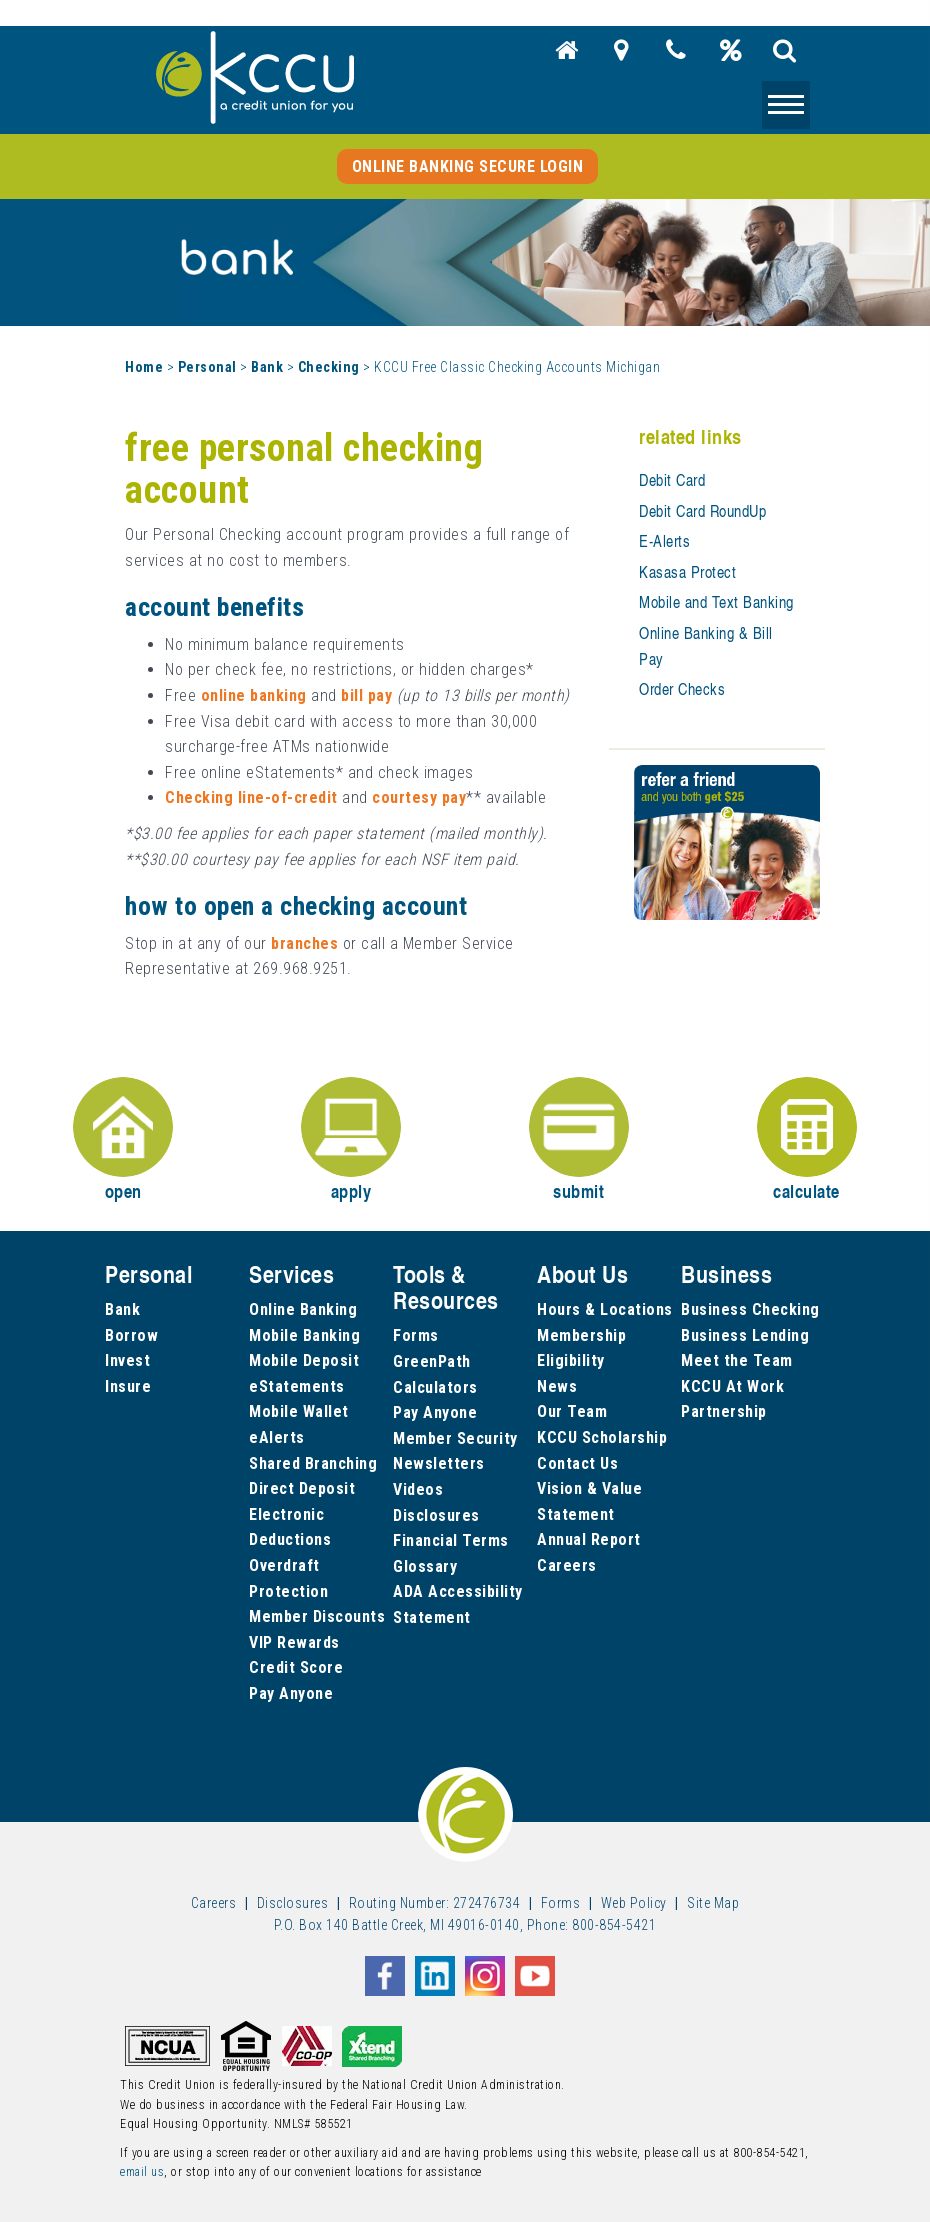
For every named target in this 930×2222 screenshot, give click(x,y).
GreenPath (432, 1361)
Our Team (572, 1411)
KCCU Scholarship (602, 1437)
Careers (567, 1565)
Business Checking (750, 1309)
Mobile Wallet (299, 1411)
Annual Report (589, 1539)
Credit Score (296, 1667)
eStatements (297, 1386)
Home (144, 367)
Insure (128, 1386)
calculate (807, 1140)
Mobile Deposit (304, 1360)
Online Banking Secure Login (468, 166)
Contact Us (577, 1463)
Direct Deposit (302, 1488)
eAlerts (277, 1437)
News (557, 1386)
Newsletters (439, 1463)
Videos (418, 1489)
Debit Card (672, 480)
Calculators (435, 1387)
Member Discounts (317, 1616)
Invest (127, 1360)
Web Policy (634, 1903)
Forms (416, 1335)
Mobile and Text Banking (716, 602)
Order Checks (682, 689)
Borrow (131, 1335)
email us (142, 2172)
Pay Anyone (291, 1693)
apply (351, 1140)
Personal (207, 367)
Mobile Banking (304, 1335)
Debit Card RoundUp (702, 511)
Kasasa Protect (687, 572)
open (123, 1140)
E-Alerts (664, 541)
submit (579, 1140)
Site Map (713, 1903)
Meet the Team (737, 1360)
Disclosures (436, 1515)
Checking (329, 367)
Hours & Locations (605, 1309)
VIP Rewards (294, 1642)
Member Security (455, 1438)
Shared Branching (313, 1463)
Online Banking (303, 1309)
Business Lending (745, 1335)
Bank (267, 367)
